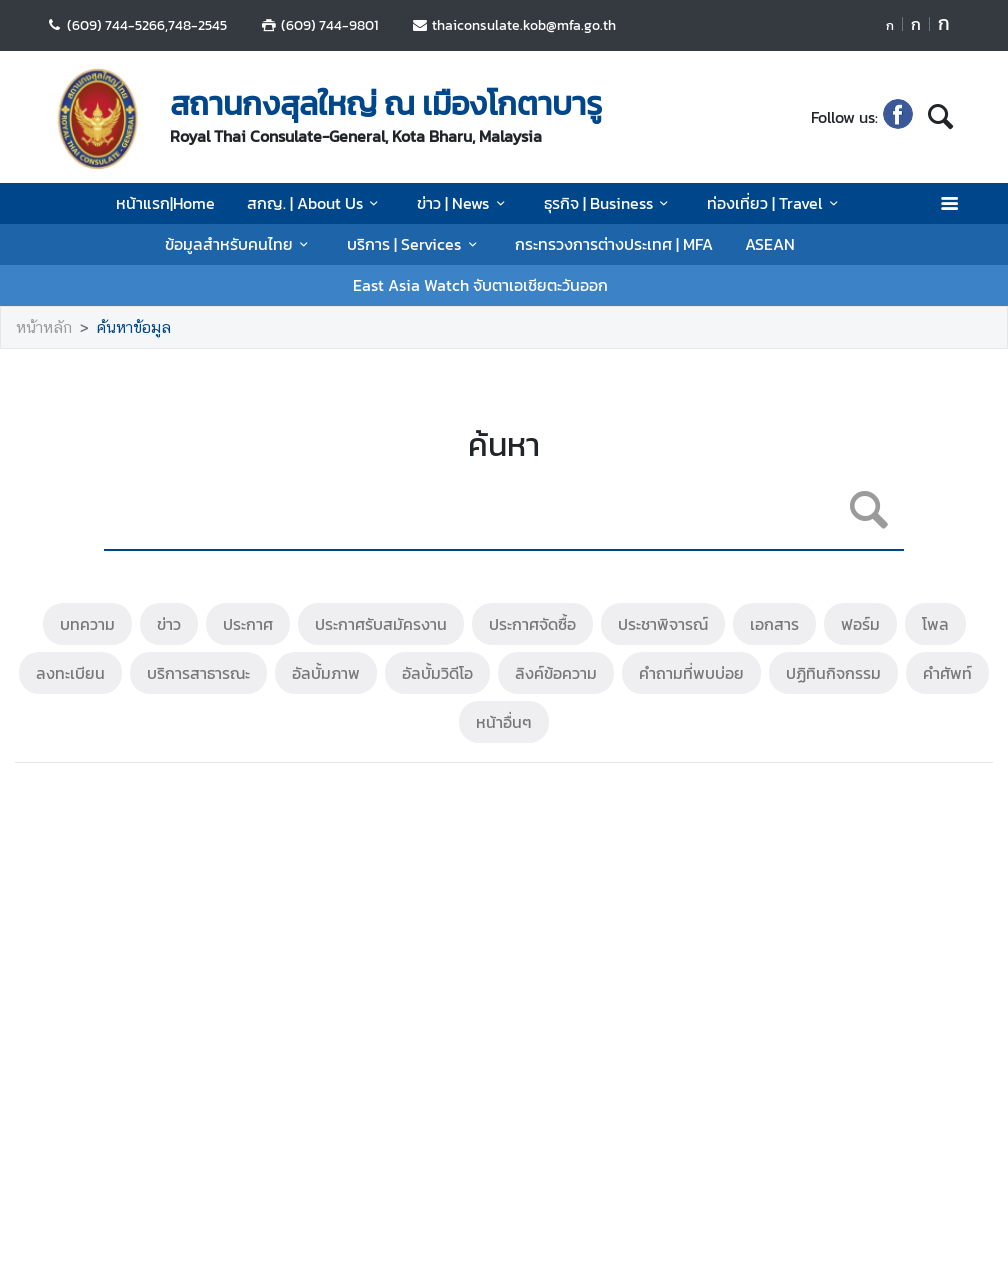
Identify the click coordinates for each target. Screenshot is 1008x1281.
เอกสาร (774, 624)
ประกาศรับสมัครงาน (381, 624)
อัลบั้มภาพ (326, 673)
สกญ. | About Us (316, 203)
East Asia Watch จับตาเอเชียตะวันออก (480, 285)
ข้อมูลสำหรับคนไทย (240, 244)
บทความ (87, 624)
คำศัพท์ (947, 673)
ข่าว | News (464, 203)
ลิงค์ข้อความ (556, 673)
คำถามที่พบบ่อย (691, 673)
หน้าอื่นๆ (504, 722)
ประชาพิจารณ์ (663, 624)
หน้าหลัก (44, 327)
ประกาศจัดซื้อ (532, 624)
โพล (935, 624)
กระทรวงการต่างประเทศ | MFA (614, 244)
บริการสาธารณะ (198, 673)
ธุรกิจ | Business (609, 203)
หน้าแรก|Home (165, 203)
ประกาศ (248, 624)
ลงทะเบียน (70, 673)
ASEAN (770, 244)
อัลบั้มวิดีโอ (437, 673)
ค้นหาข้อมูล (134, 327)
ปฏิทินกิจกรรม (833, 673)
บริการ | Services (415, 244)
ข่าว (169, 624)
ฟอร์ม (860, 624)
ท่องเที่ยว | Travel (775, 203)
